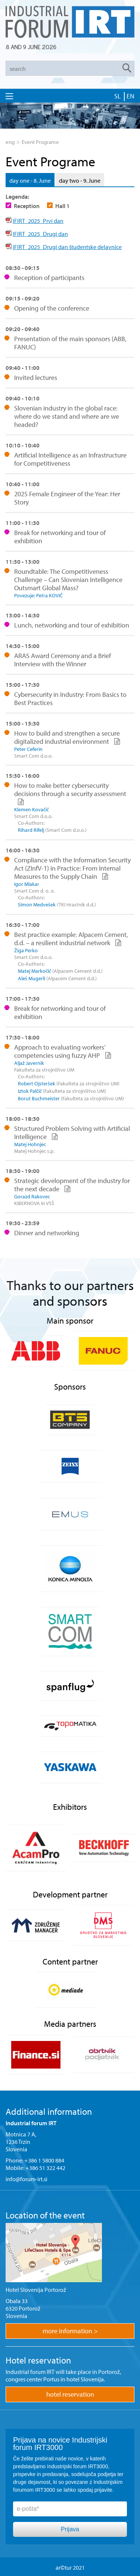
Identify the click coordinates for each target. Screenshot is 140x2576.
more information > (70, 2331)
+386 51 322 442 (45, 2167)
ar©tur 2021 (70, 2567)
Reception (27, 206)
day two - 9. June (79, 180)
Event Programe (40, 141)
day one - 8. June (30, 180)
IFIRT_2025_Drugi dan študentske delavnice (67, 247)
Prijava (70, 2529)
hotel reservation (70, 2394)
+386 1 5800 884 (44, 2160)
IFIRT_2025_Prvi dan (38, 220)
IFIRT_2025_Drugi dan (40, 234)
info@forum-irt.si (26, 2179)
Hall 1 (62, 206)
